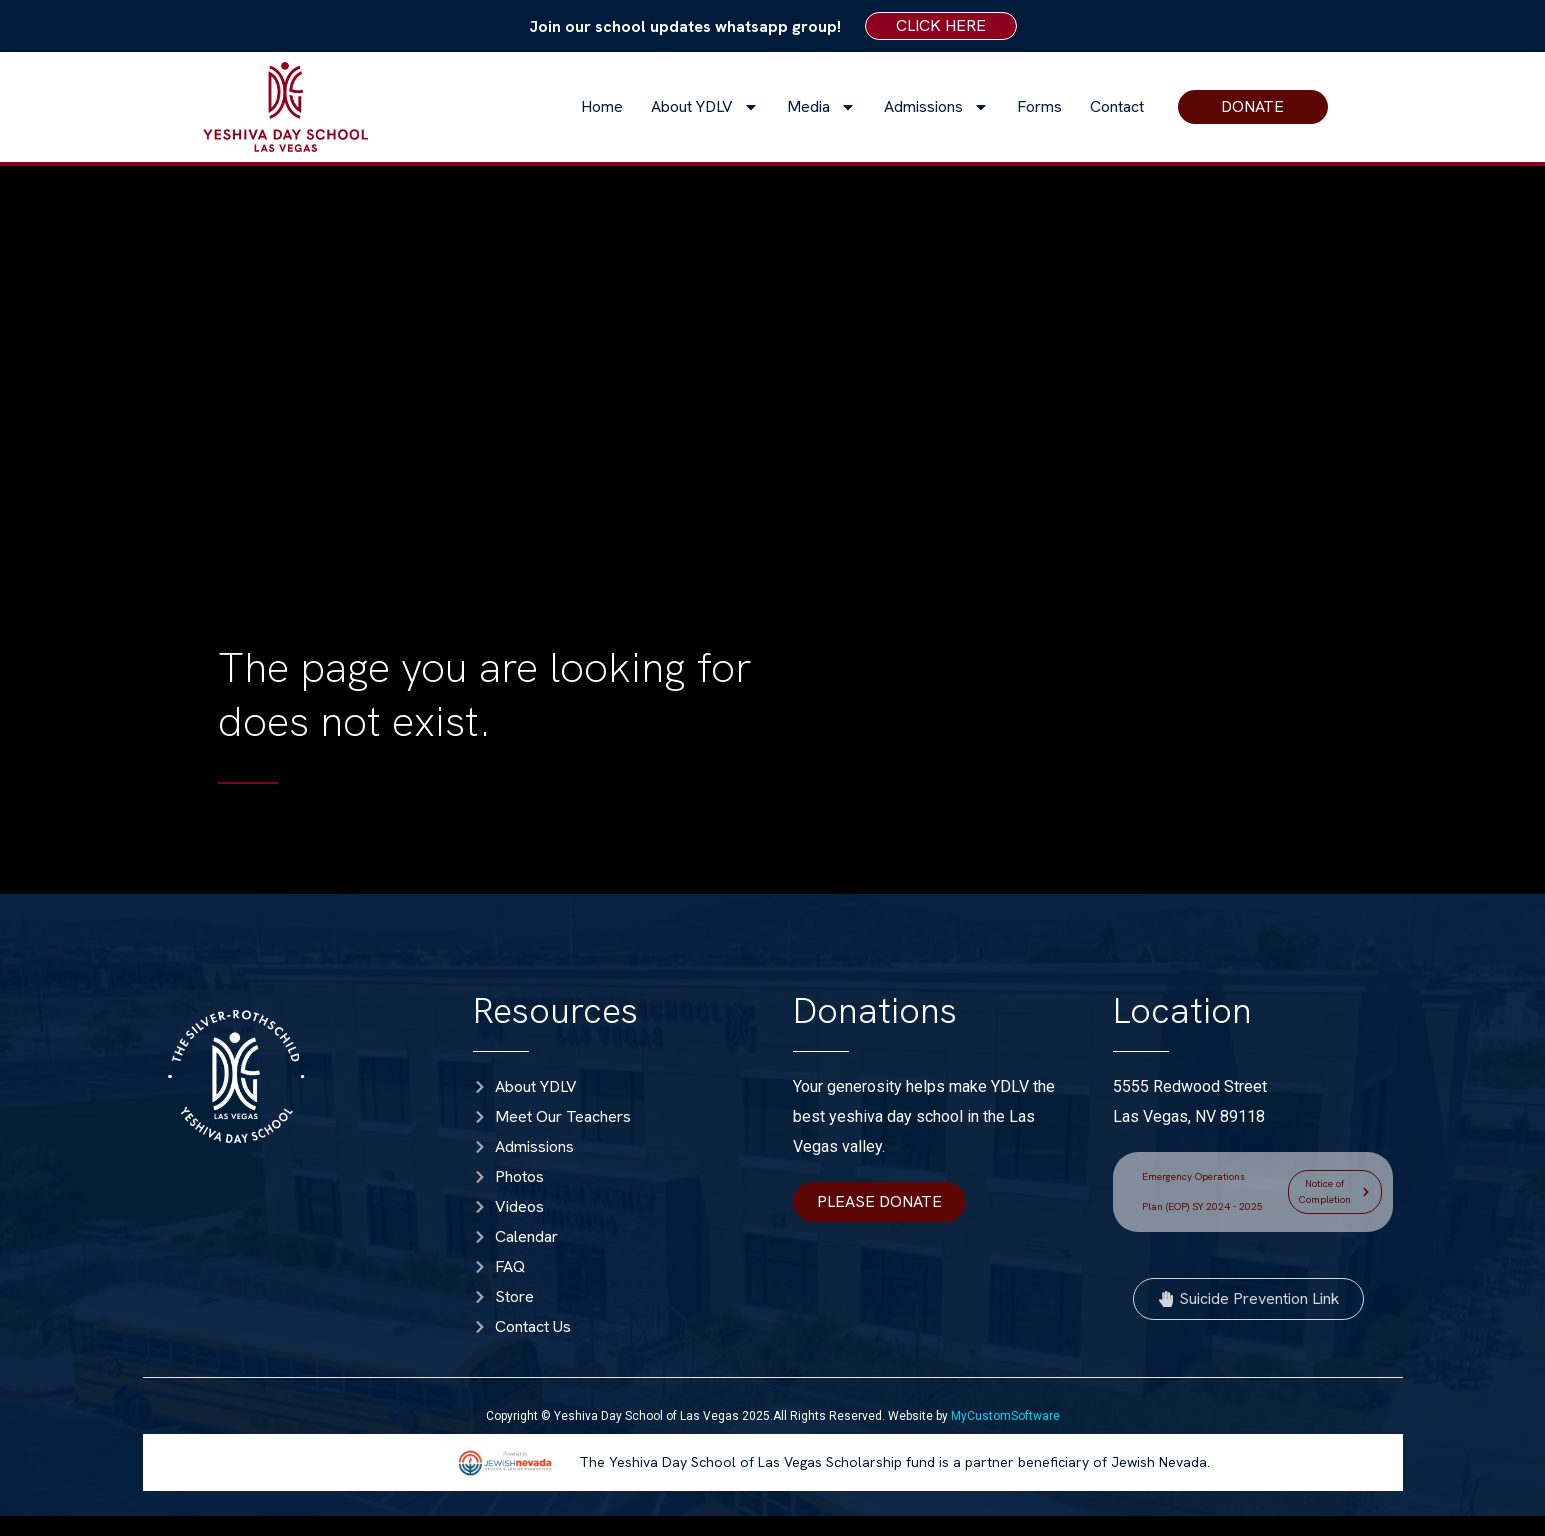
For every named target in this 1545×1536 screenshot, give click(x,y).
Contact (1117, 106)
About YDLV (705, 107)
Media (821, 107)
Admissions (936, 107)
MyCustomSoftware (1005, 1416)
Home (602, 106)
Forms (1039, 106)
